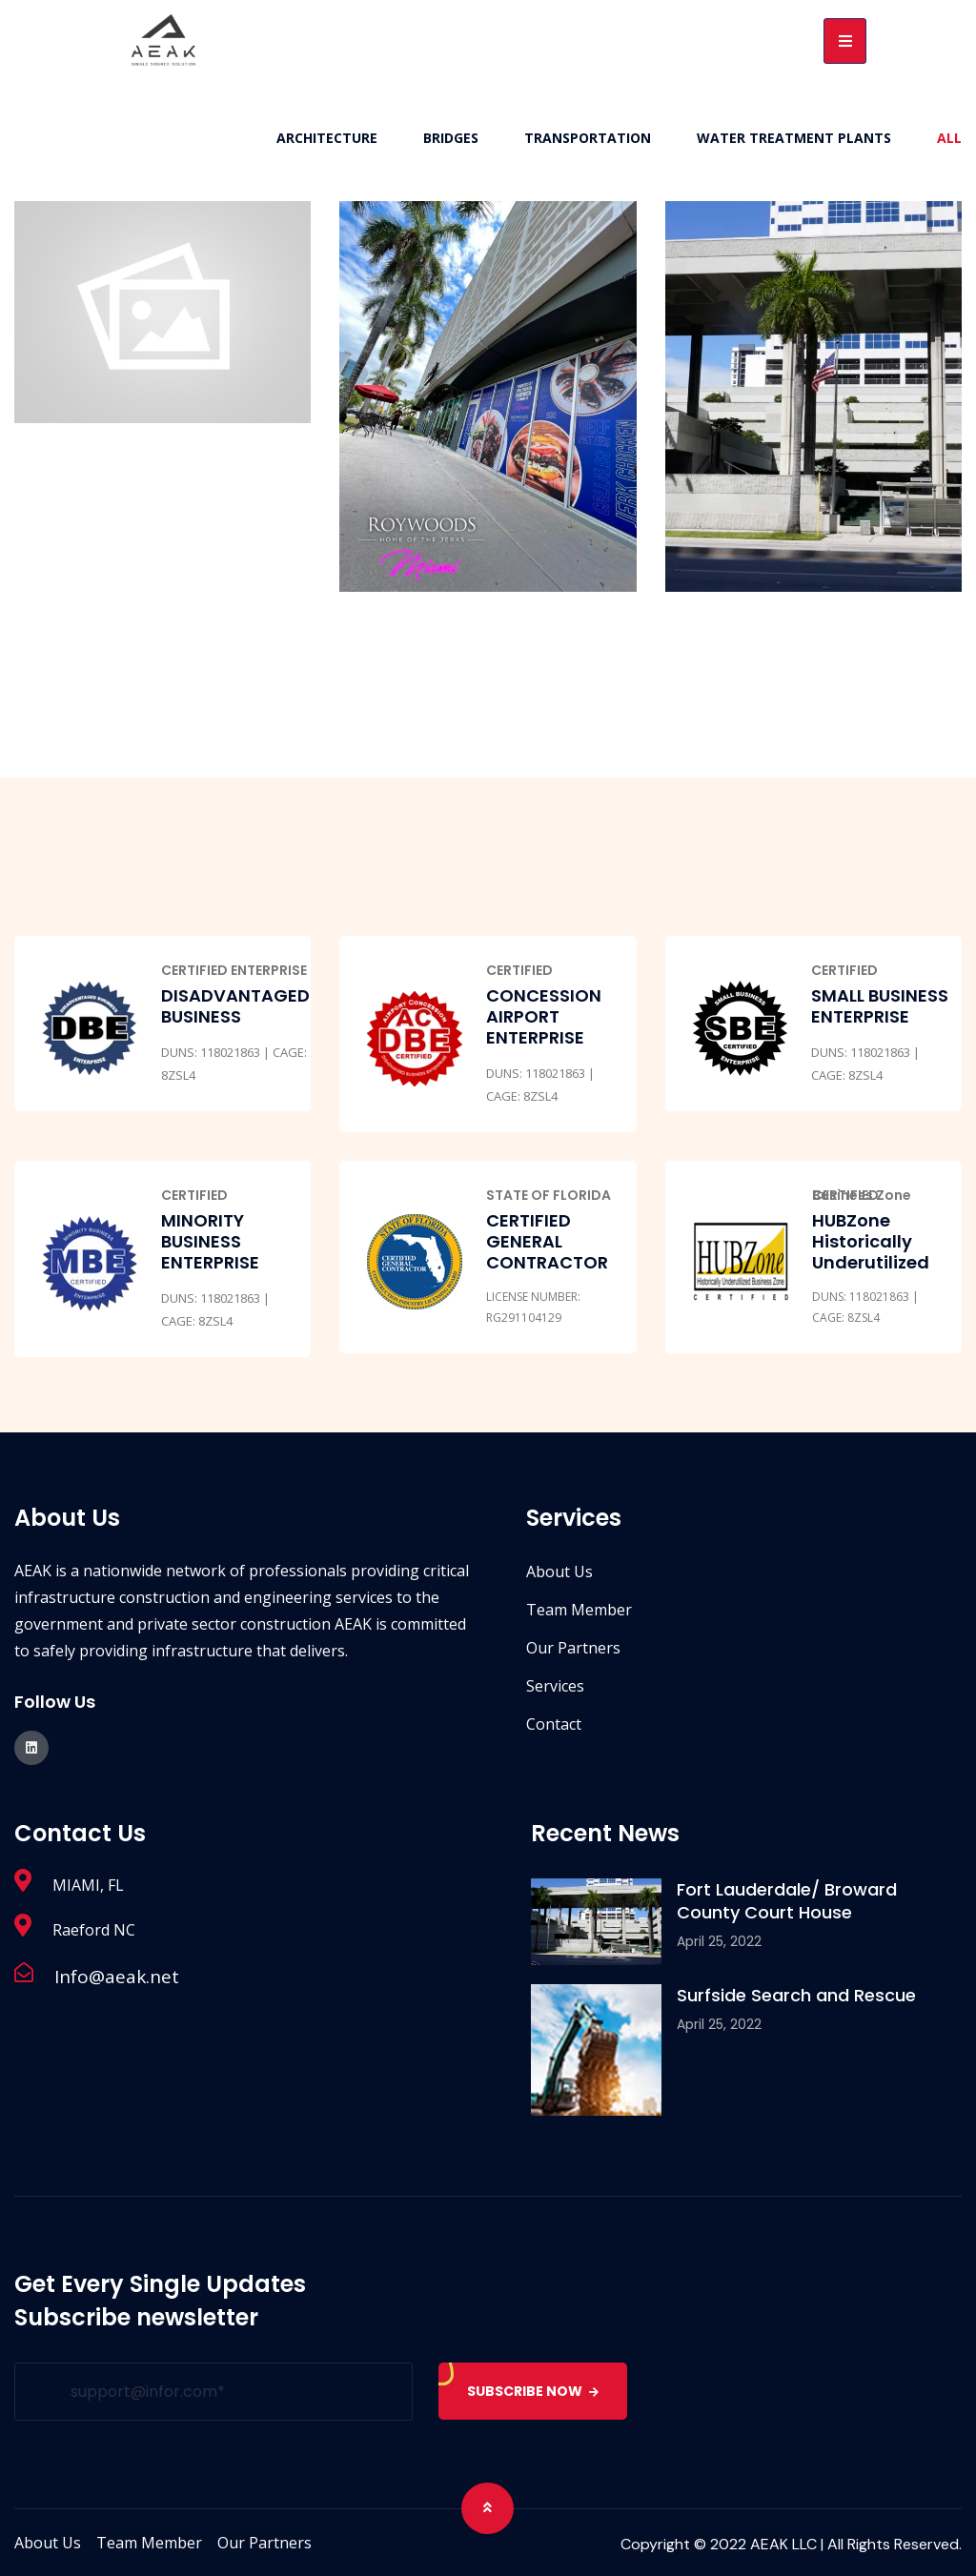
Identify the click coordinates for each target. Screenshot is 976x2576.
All (949, 138)
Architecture (326, 138)
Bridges (450, 138)
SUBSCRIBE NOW (535, 2391)
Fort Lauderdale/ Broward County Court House (787, 1900)
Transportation (587, 138)
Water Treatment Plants (794, 138)
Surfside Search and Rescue (796, 1995)
